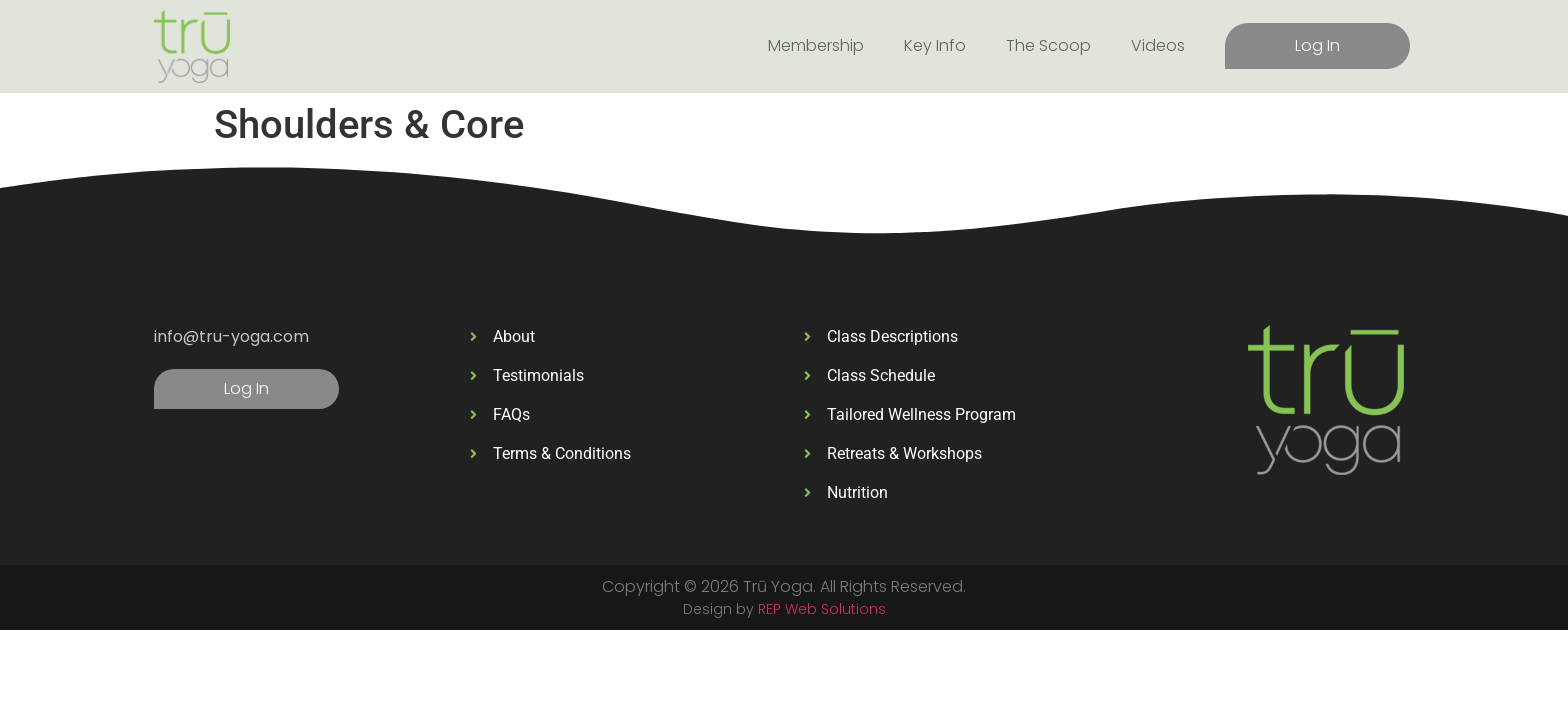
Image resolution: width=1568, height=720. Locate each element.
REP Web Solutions (822, 609)
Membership (816, 45)
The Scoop (1048, 45)
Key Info (935, 45)
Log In (1317, 45)
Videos (1158, 45)
